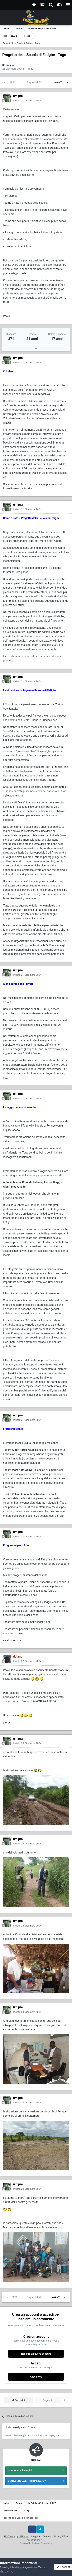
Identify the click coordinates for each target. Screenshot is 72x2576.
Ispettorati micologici (20, 2470)
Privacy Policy (61, 2536)
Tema (47, 2536)
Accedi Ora (36, 2376)
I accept (63, 2566)
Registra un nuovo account (36, 2353)
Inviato (27, 100)
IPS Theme (9, 2536)
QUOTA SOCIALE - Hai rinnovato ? (27, 2480)
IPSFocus (23, 2536)
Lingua (35, 2536)
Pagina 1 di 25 (35, 82)
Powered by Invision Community (36, 2543)
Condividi (18, 2400)
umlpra (10, 65)
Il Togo (29, 68)
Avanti (58, 82)
